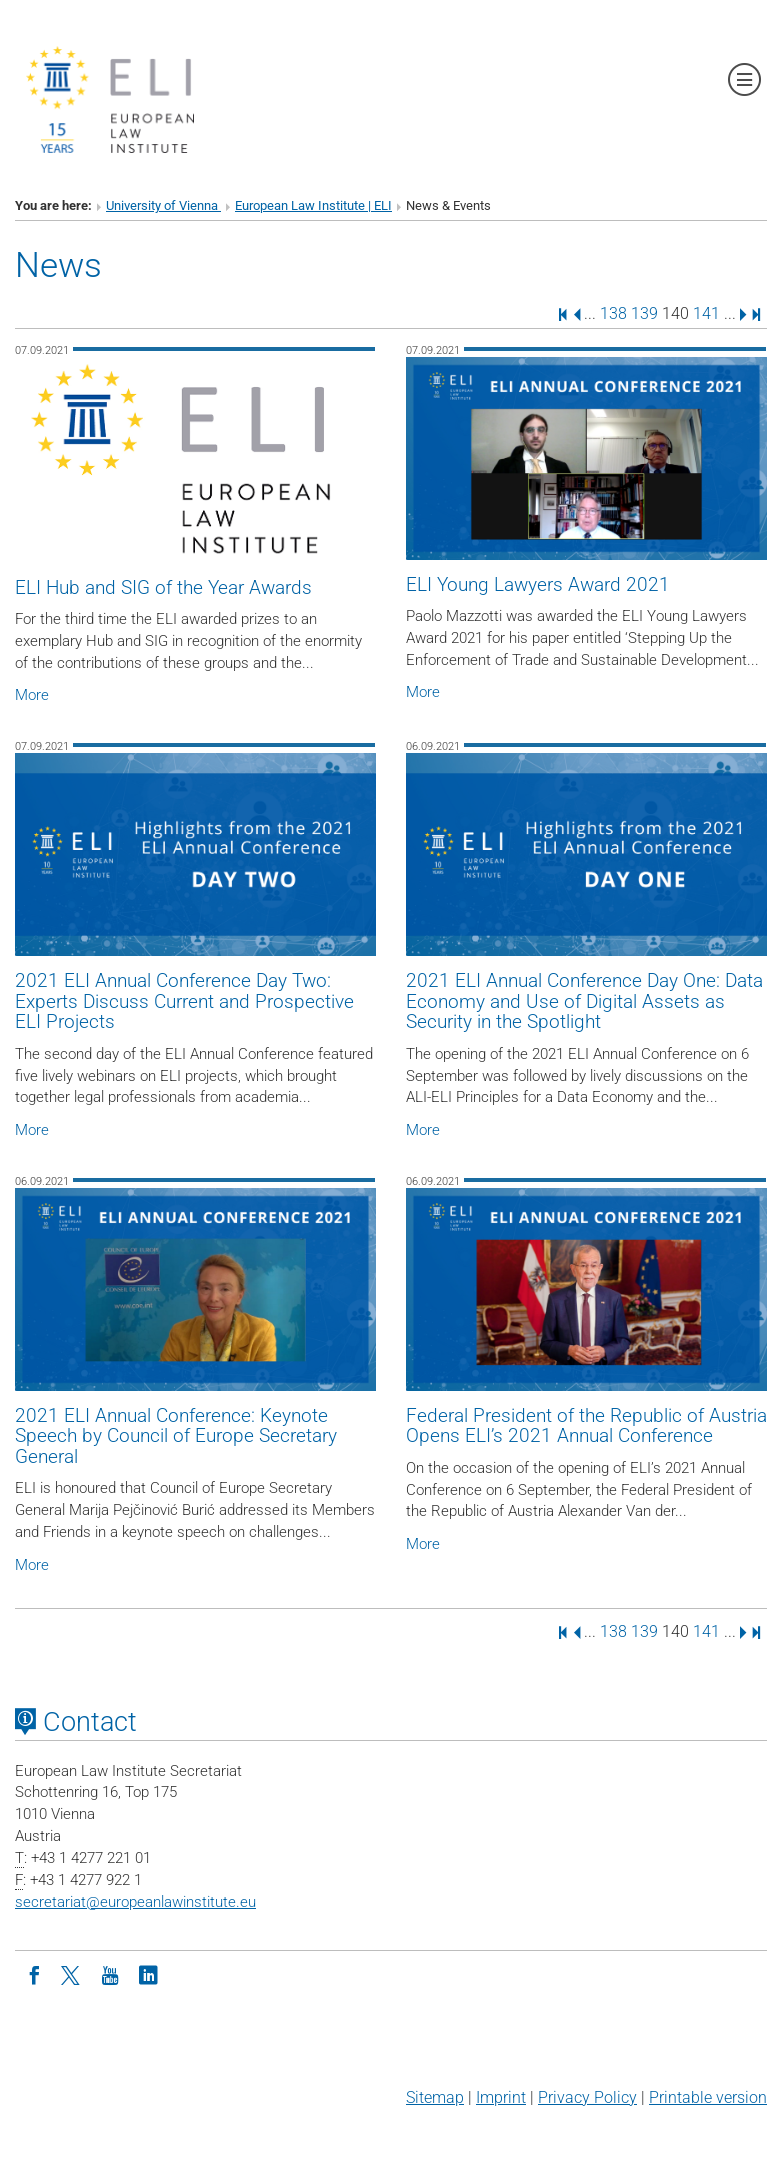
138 (613, 313)
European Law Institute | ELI (313, 205)
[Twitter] (72, 1974)
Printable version (708, 2097)
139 (644, 313)
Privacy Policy (587, 2097)
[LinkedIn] (148, 1974)
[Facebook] (34, 1974)
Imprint (501, 2097)
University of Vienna (163, 205)
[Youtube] (110, 1974)
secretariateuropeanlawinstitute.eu (135, 1902)
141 (706, 313)
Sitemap (435, 2097)
